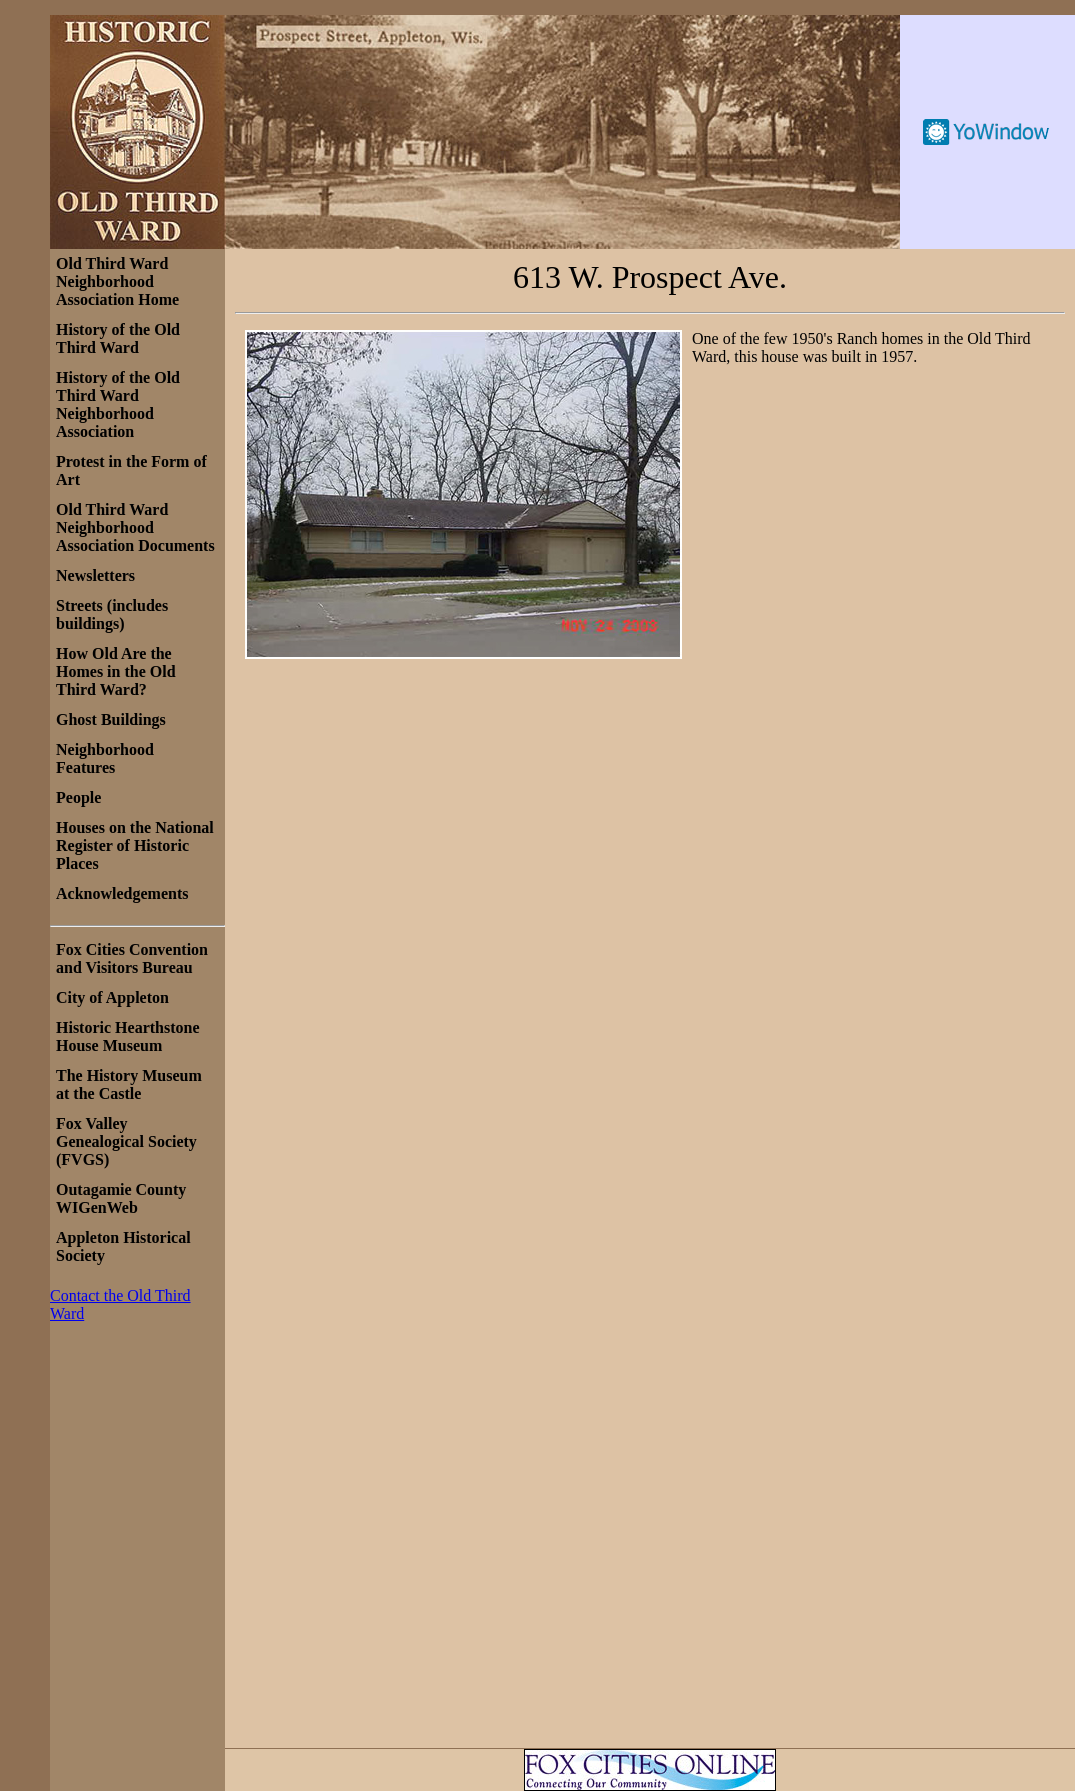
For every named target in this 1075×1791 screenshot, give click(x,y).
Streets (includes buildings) (112, 614)
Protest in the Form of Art (131, 470)
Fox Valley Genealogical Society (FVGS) (126, 1141)
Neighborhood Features (105, 758)
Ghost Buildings (111, 719)
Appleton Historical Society (123, 1246)
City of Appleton (112, 997)
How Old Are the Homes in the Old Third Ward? (116, 671)
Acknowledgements (122, 893)
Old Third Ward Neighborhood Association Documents (135, 527)
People (78, 797)
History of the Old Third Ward (118, 338)
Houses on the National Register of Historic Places (135, 845)
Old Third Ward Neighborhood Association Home (117, 281)
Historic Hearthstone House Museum (128, 1036)
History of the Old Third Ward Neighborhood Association (118, 404)
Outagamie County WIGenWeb (121, 1198)
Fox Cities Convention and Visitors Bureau (132, 958)
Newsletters (95, 575)
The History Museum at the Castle (129, 1084)
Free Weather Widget (987, 132)
